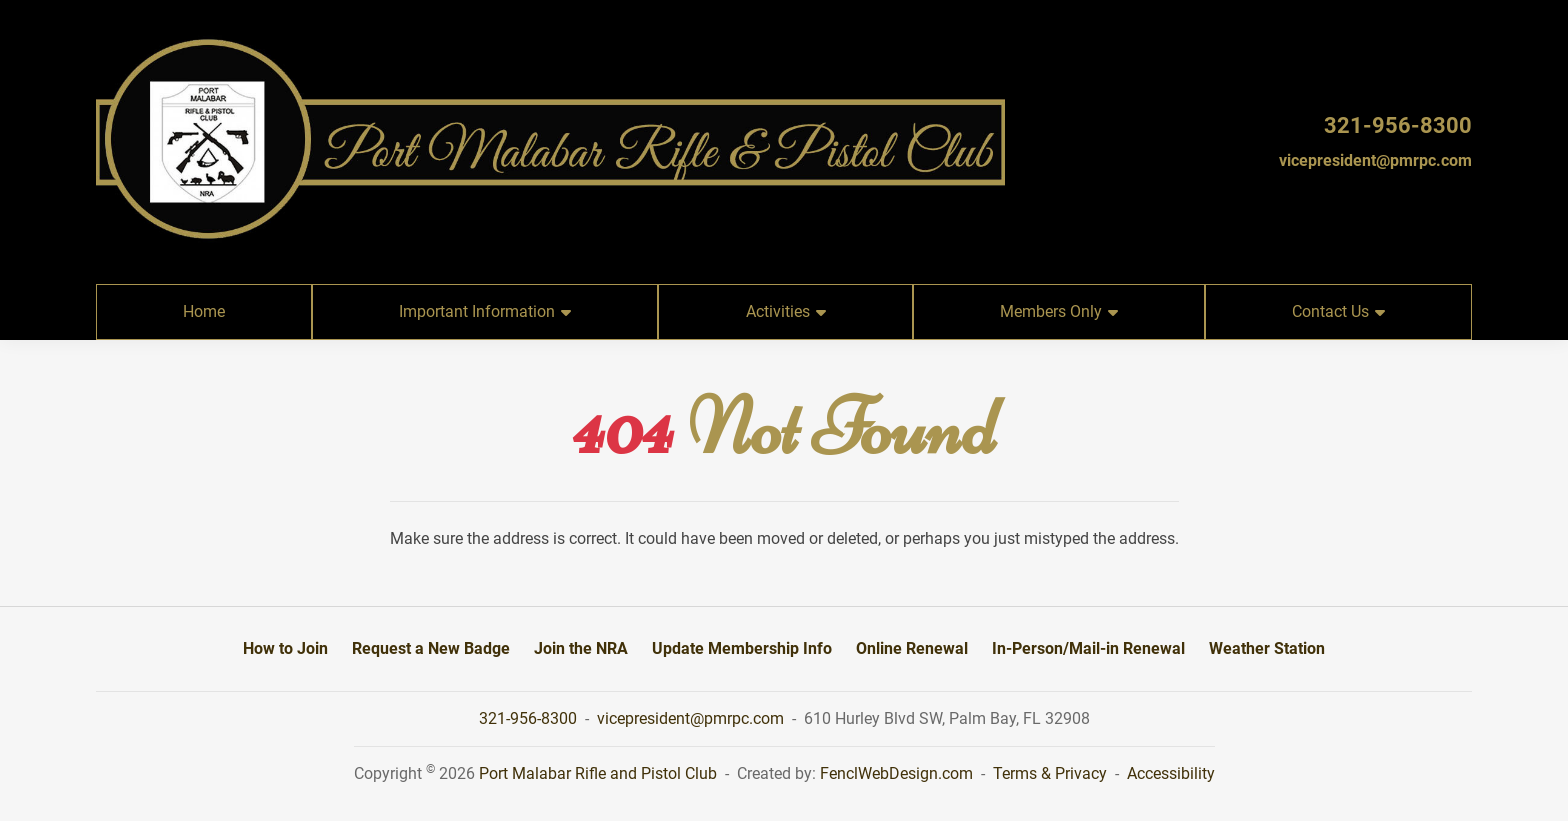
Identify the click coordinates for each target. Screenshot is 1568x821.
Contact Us (1338, 311)
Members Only (1059, 311)
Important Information (485, 311)
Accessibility (1171, 773)
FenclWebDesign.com (896, 773)
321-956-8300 (1398, 125)
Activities (786, 311)
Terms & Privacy (1050, 773)
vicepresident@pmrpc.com (1375, 160)
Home (204, 311)
